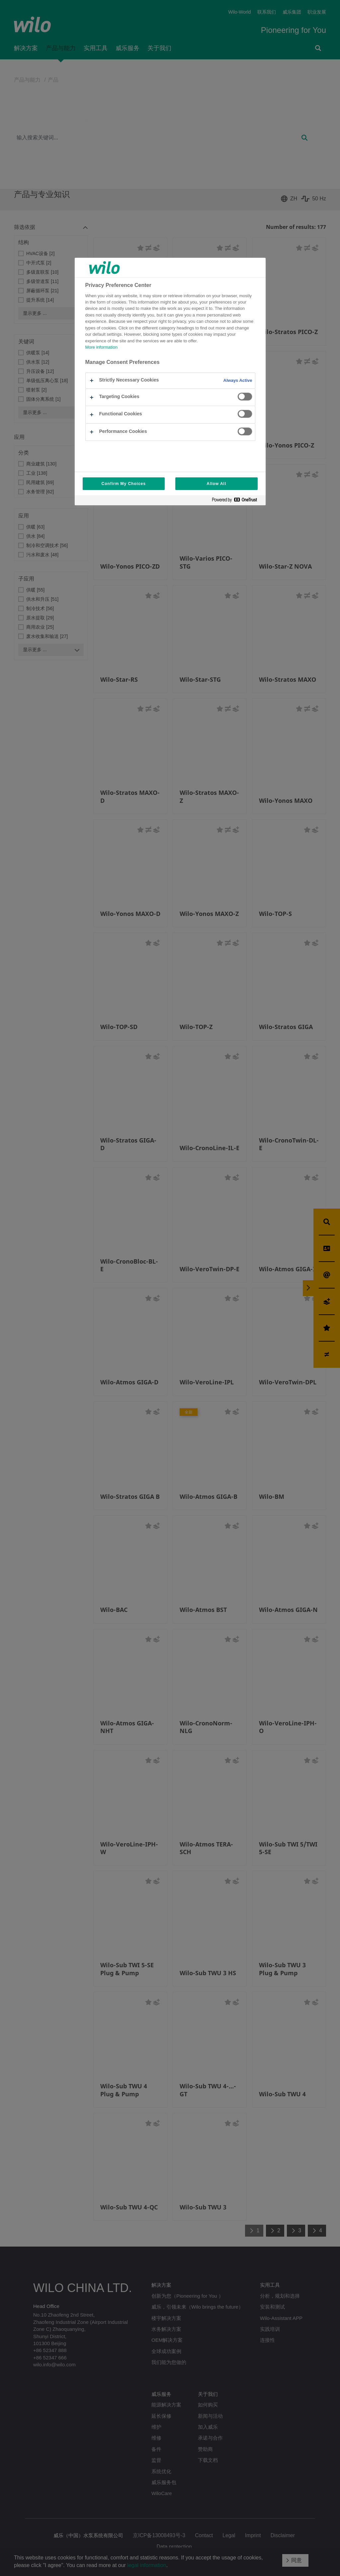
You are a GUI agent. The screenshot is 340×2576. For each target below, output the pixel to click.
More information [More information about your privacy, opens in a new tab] (101, 347)
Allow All (216, 483)
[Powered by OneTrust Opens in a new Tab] (237, 501)
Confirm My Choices (124, 483)
